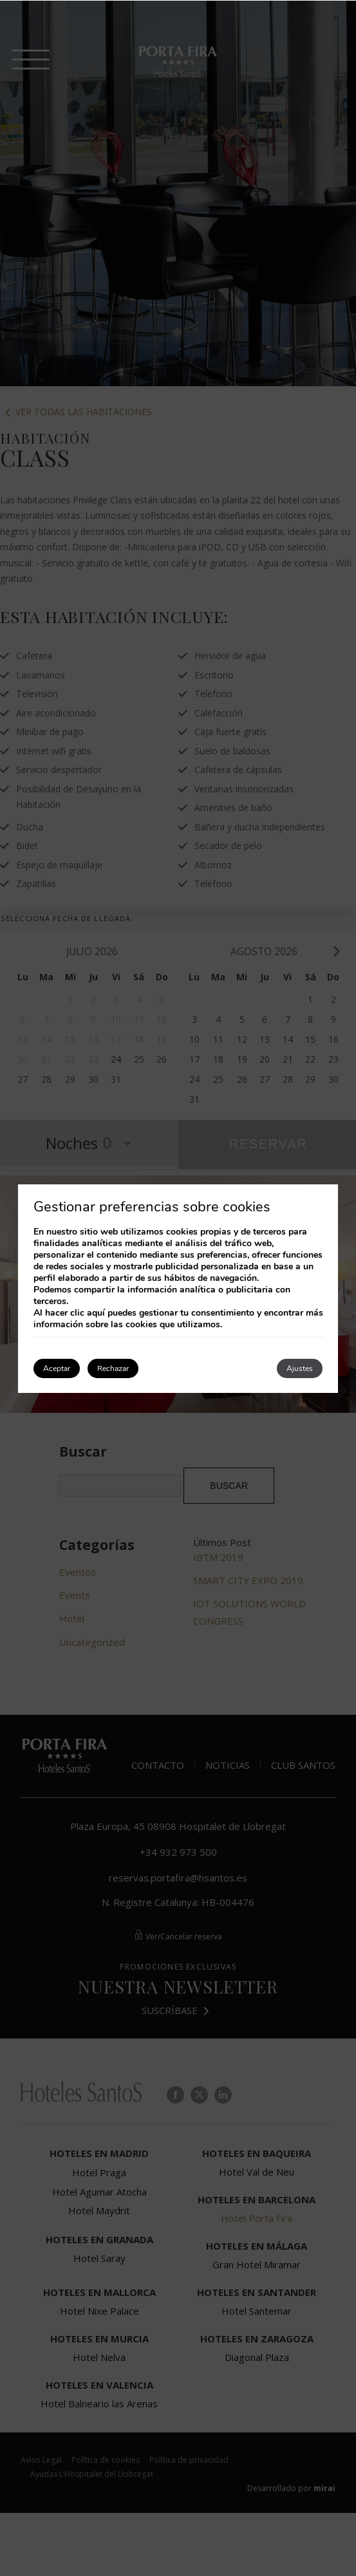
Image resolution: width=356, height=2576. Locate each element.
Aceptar (56, 1368)
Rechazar (113, 1368)
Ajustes (299, 1368)
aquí (96, 1313)
